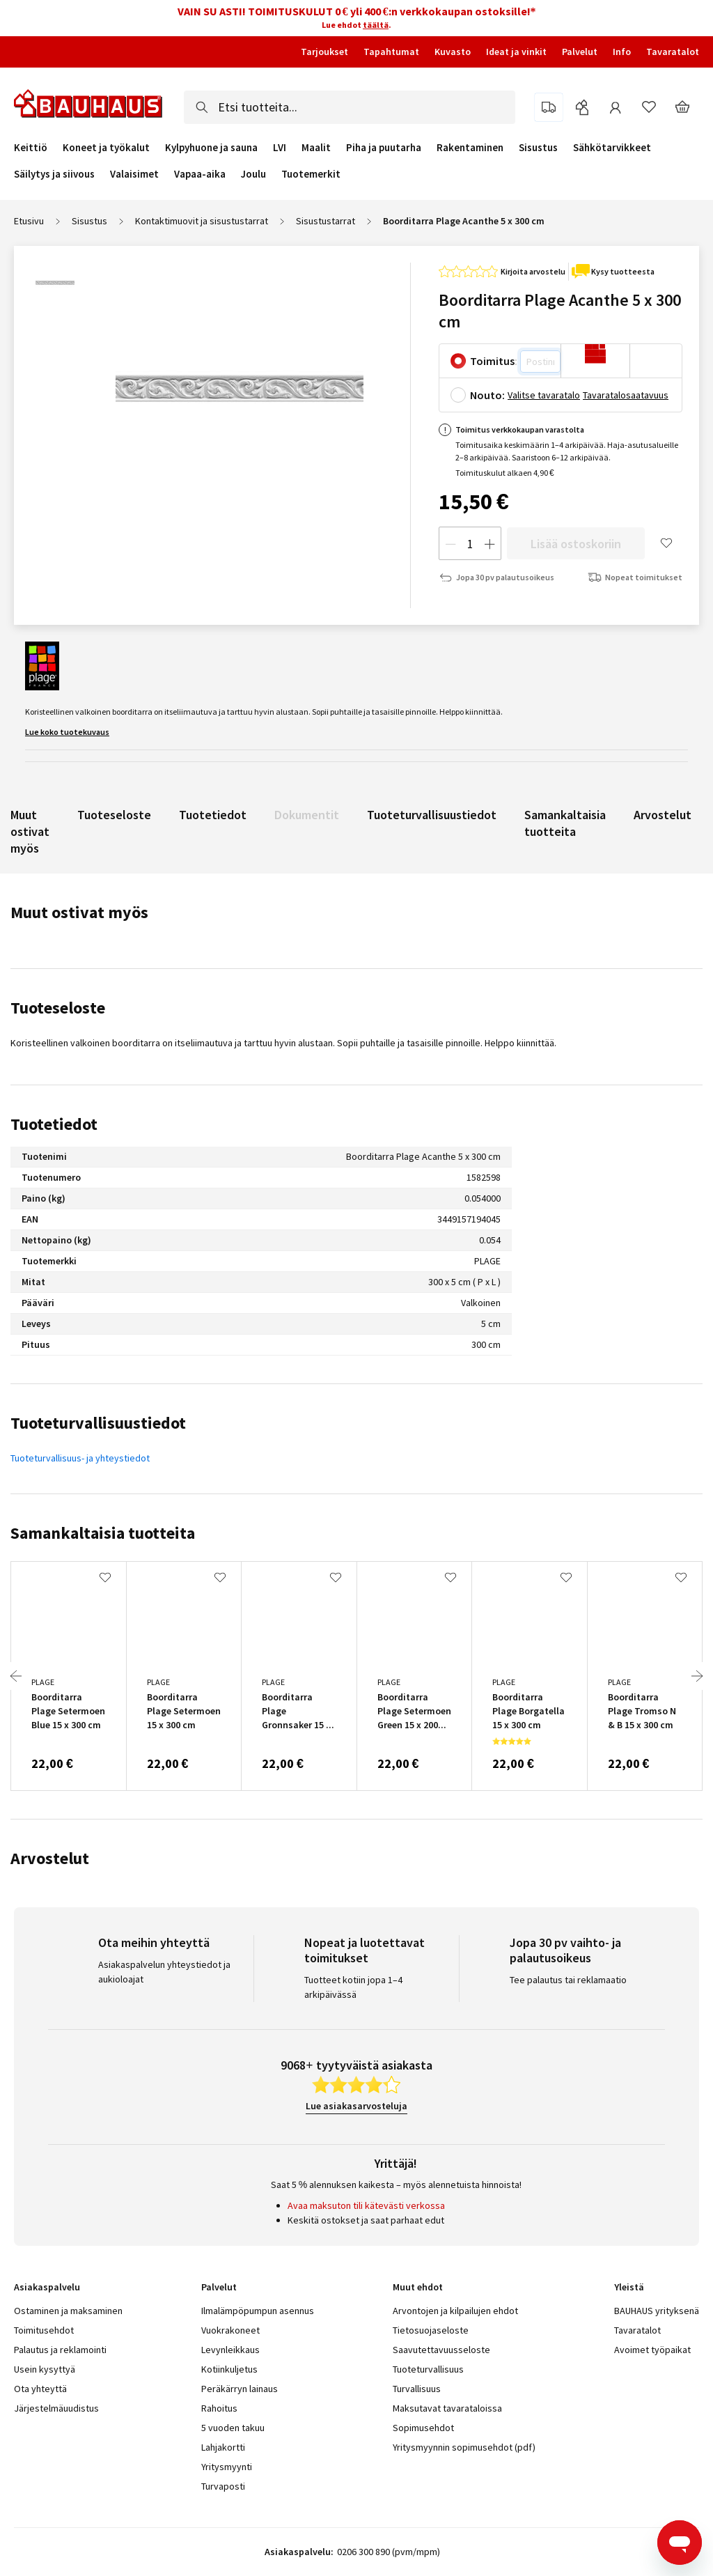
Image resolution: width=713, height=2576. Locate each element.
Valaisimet (134, 174)
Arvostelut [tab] (49, 1858)
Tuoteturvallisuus (428, 2369)
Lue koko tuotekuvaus (67, 732)
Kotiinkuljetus (229, 2369)
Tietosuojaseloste (431, 2330)
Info (622, 51)
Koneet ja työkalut (106, 147)
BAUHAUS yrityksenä (656, 2310)
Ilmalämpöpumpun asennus (257, 2310)
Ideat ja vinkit (516, 51)
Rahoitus (219, 2408)
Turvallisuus (417, 2388)
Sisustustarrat (325, 221)
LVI (279, 147)
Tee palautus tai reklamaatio (568, 1979)
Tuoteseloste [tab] (57, 1007)
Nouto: (487, 395)
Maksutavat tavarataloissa (447, 2408)
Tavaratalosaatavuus (625, 395)
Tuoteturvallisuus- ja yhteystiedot (80, 1458)
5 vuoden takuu (233, 2427)
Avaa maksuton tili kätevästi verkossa (366, 2205)
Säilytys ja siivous (54, 174)
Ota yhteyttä (40, 2388)
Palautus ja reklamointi (60, 2349)
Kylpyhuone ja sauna (211, 147)
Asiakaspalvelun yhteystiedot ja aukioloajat (164, 1971)
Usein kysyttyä (44, 2369)
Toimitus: (493, 361)
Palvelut (579, 51)
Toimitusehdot (44, 2330)
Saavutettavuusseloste (441, 2349)
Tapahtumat (391, 51)
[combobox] (349, 107)
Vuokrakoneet (230, 2330)
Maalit (316, 147)
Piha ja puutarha (383, 147)
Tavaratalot (672, 51)
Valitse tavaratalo (544, 395)
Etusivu (29, 221)
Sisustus (538, 147)
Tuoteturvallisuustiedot (431, 815)
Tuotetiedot (212, 815)
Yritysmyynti (226, 2466)
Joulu (253, 174)
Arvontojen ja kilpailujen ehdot (455, 2310)
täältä (376, 25)
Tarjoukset (324, 51)
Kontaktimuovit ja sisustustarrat (201, 221)
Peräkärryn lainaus (239, 2388)
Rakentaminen (470, 147)
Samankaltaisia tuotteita (565, 823)
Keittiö (30, 147)
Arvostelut (662, 815)
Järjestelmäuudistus (56, 2408)
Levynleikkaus (230, 2349)
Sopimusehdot (423, 2427)
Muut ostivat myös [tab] (79, 912)
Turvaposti (223, 2486)
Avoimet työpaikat (652, 2349)
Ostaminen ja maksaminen (68, 2310)
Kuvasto (452, 51)
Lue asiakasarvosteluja (356, 2106)
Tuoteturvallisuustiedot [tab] (98, 1423)
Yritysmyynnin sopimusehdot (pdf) (464, 2447)
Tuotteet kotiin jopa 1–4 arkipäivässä (353, 1987)
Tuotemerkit (310, 173)
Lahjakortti (223, 2447)
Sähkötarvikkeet (612, 147)
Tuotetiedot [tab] (53, 1124)
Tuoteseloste (114, 815)
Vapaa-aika (200, 174)
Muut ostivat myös (29, 831)
